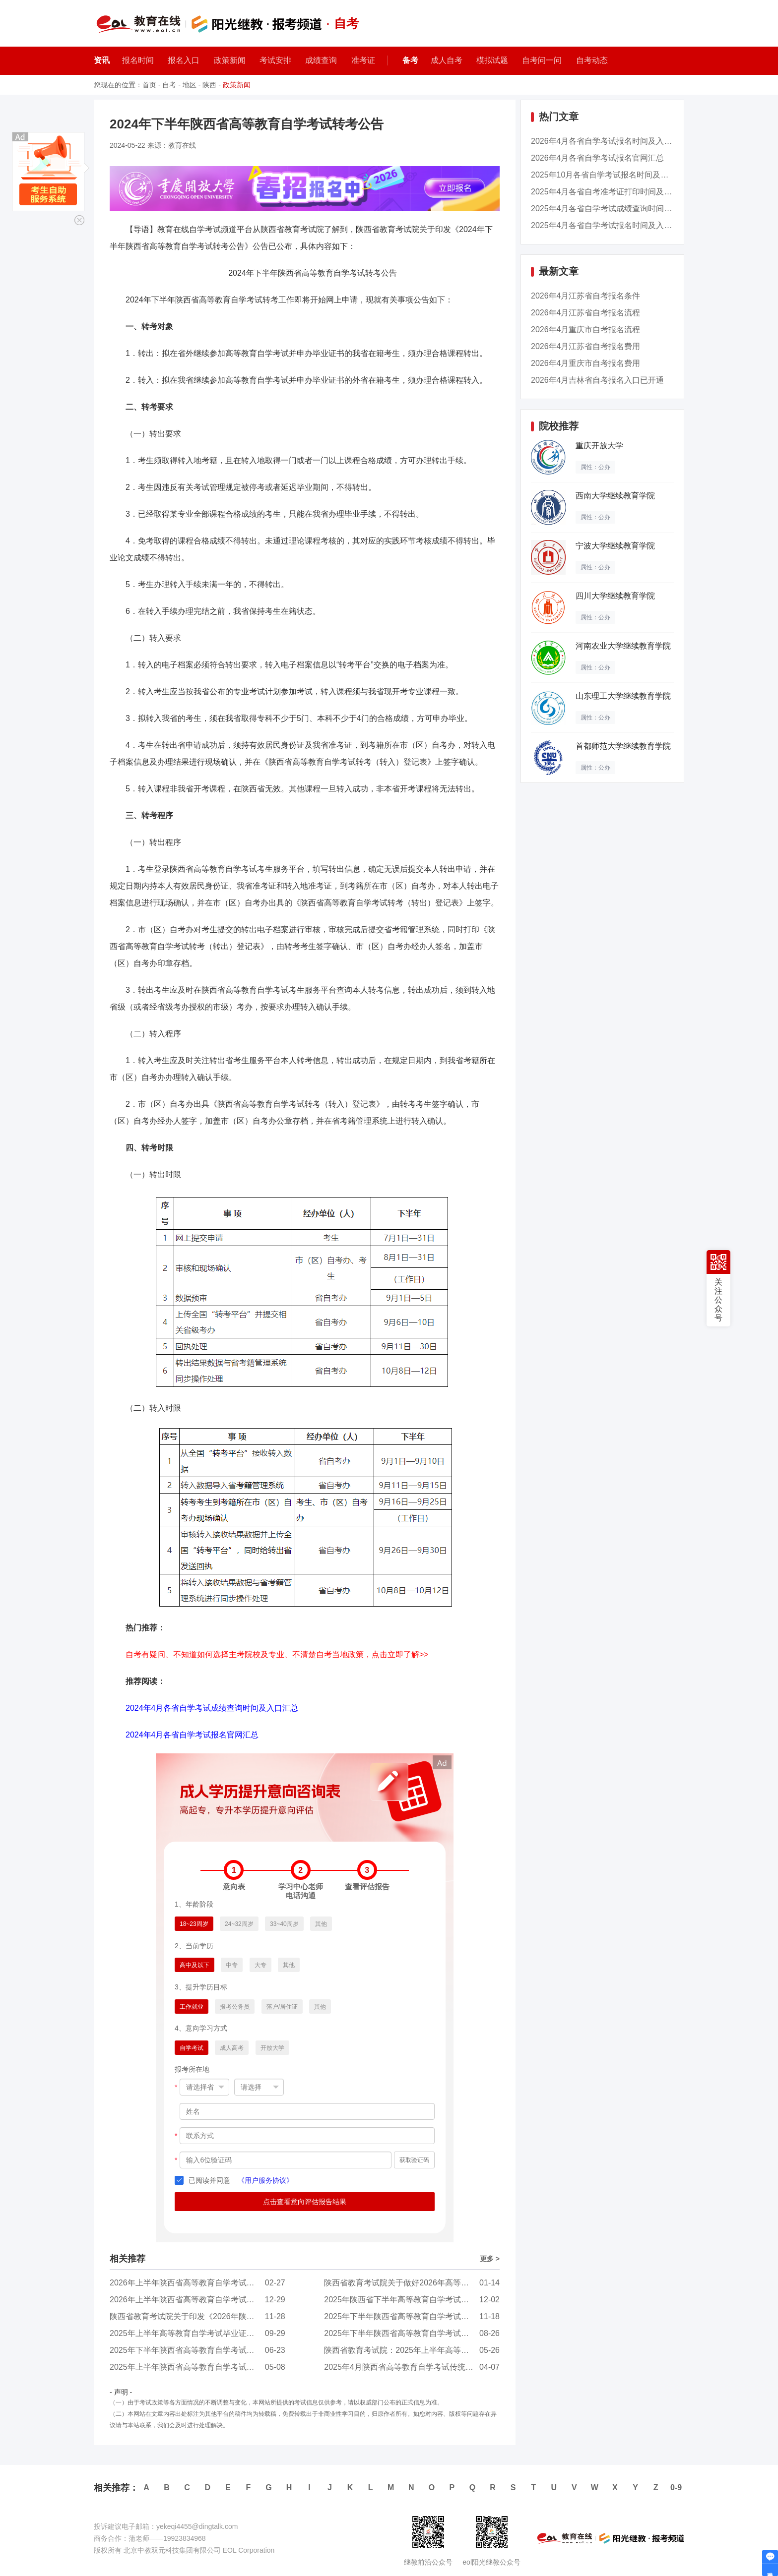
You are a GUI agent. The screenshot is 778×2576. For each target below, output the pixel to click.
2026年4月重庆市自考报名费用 (586, 363)
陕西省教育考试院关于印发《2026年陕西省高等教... (201, 2316)
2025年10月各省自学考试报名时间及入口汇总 (611, 175)
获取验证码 (414, 2160)
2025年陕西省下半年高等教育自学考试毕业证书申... (415, 2299)
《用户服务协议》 (265, 2180)
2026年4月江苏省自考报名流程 (586, 312)
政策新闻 (237, 85)
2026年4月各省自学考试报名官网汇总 (597, 158)
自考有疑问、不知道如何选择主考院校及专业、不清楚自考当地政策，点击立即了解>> (277, 1654)
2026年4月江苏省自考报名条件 (586, 296)
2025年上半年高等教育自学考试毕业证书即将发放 (198, 2333)
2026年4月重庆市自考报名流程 (586, 329)
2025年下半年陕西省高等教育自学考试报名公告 (408, 2333)
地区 (189, 85)
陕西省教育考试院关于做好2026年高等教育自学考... (415, 2282)
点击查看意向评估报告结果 (304, 2202)
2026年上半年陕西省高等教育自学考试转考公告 (194, 2299)
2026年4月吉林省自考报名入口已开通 (597, 380)
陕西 (209, 85)
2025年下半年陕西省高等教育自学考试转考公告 (194, 2350)
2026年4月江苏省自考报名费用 (586, 346)
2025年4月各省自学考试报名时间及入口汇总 (609, 225)
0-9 (676, 2487)
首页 (149, 85)
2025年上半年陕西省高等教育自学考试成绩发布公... (201, 2367)
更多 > (490, 2259)
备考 (410, 60)
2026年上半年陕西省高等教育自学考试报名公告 (194, 2282)
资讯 (102, 60)
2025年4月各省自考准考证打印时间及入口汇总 (613, 191)
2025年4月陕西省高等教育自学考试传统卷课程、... (414, 2367)
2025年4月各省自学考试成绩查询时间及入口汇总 (617, 208)
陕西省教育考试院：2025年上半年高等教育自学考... (415, 2350)
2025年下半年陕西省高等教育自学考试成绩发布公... (415, 2316)
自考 (169, 85)
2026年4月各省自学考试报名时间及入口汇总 (609, 141)
